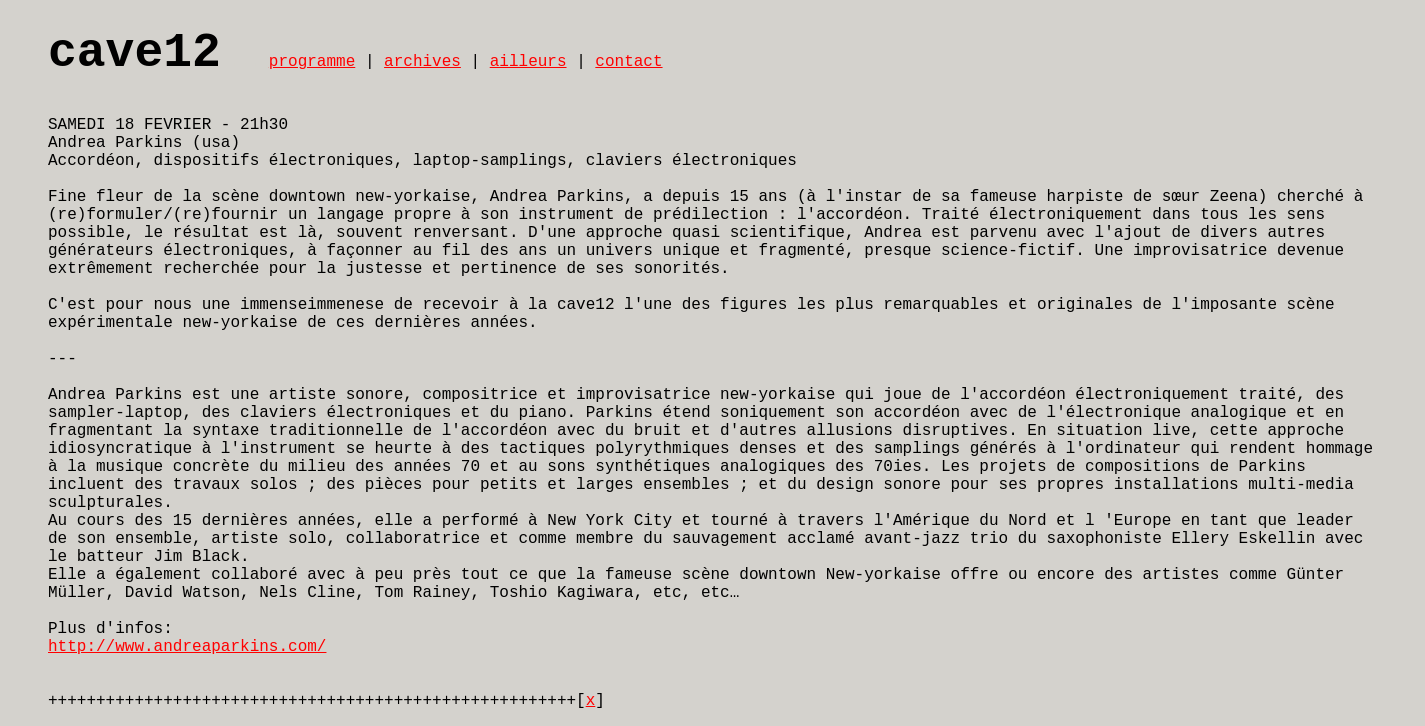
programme (312, 62)
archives (422, 62)
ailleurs (528, 62)
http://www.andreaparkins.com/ (187, 647)
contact (628, 62)
